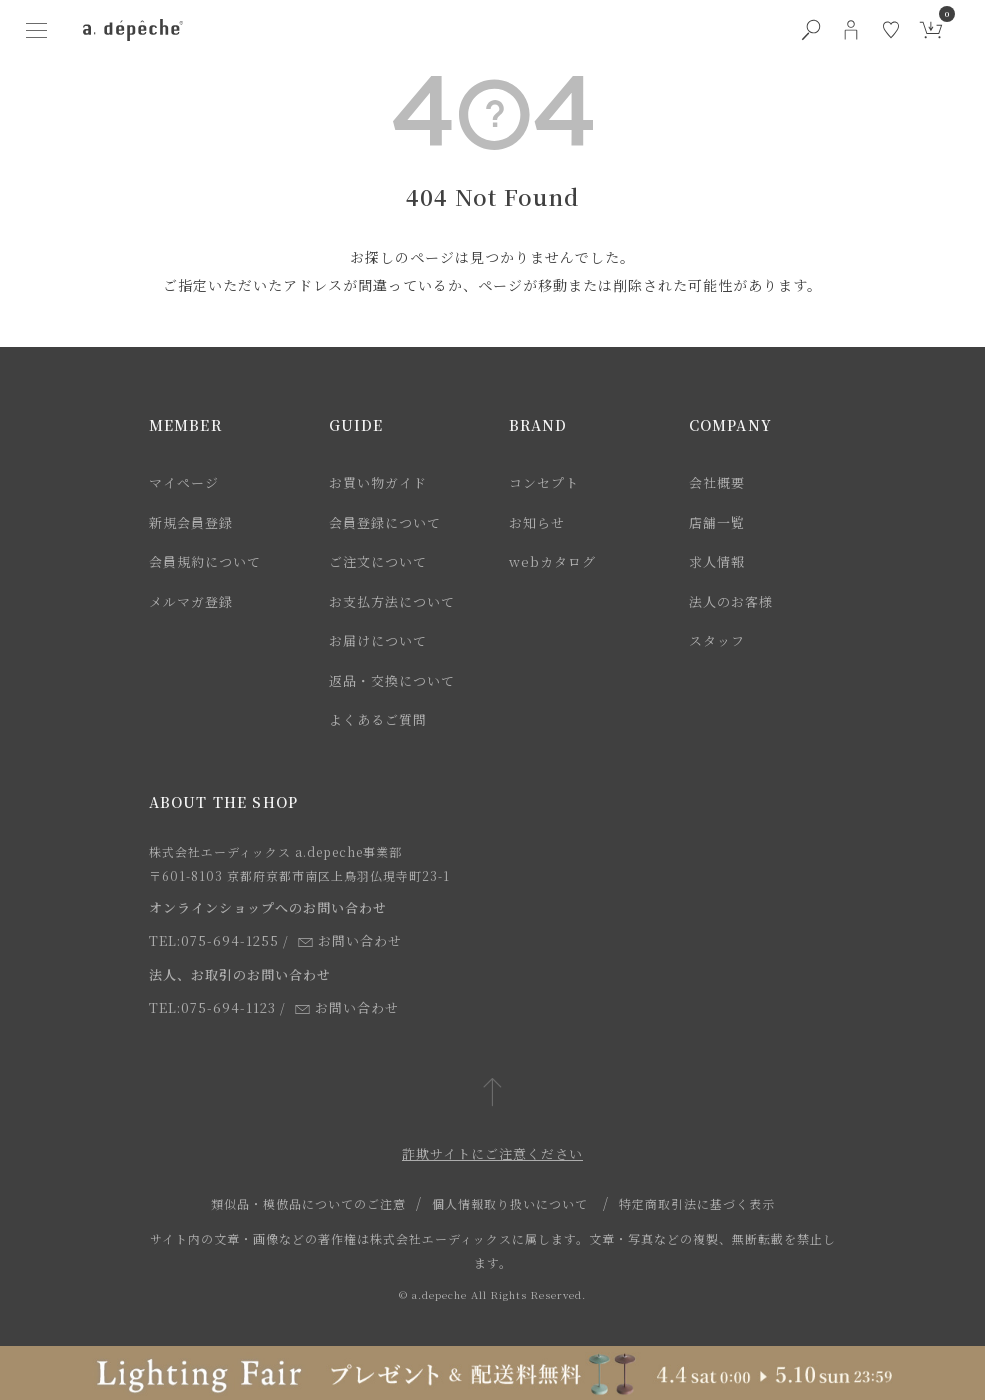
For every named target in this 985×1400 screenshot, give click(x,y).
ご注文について (378, 561)
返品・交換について (392, 680)
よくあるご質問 (378, 719)
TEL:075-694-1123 (212, 1007)
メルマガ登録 (191, 601)
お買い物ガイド (378, 482)
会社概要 (717, 482)
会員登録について (385, 522)
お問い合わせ (350, 940)
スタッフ (717, 640)
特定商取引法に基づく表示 (697, 1203)
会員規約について (205, 561)
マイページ (184, 482)
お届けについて (378, 640)
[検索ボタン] (811, 30)
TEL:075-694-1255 (214, 940)
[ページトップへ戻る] (492, 1093)
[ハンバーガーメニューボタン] (37, 30)
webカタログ (552, 561)
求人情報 (717, 561)
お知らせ (537, 522)
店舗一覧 (717, 522)
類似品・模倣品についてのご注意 (308, 1203)
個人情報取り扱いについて (510, 1203)
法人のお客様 (731, 601)
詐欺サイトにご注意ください (492, 1153)
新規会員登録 (191, 522)
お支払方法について (392, 601)
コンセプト (544, 482)
